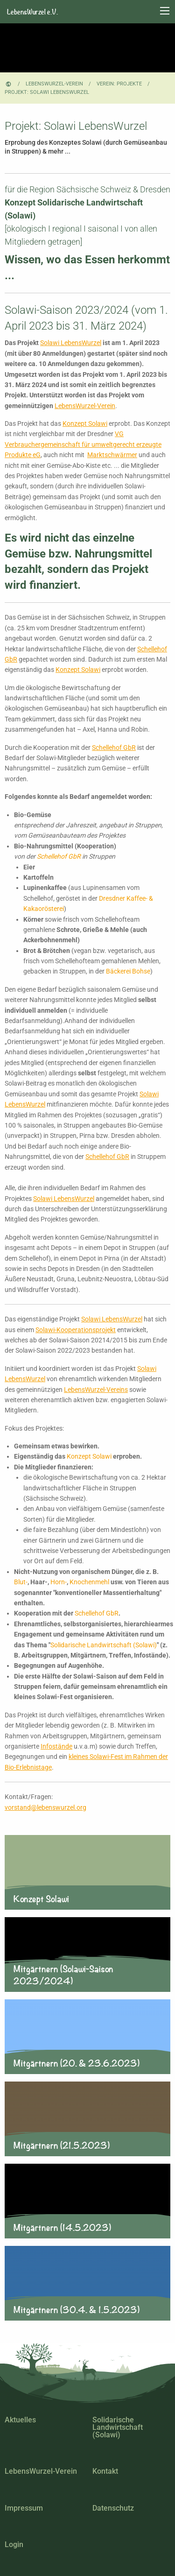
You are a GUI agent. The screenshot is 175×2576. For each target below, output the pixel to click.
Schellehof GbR (114, 747)
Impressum (24, 2508)
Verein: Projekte (119, 84)
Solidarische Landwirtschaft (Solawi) (103, 1645)
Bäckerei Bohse (128, 971)
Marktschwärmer (112, 455)
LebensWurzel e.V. (32, 11)
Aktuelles (20, 2419)
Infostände (56, 1746)
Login (14, 2544)
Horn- (58, 1582)
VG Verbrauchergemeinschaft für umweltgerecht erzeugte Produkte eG (83, 444)
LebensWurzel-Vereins (96, 1389)
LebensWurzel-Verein (54, 84)
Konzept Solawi (85, 423)
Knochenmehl (89, 1582)
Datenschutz (113, 2508)
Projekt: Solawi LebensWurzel (47, 92)
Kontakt (105, 2471)
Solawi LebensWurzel (70, 342)
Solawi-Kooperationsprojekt (75, 1330)
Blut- (21, 1582)
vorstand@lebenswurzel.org (45, 1807)
